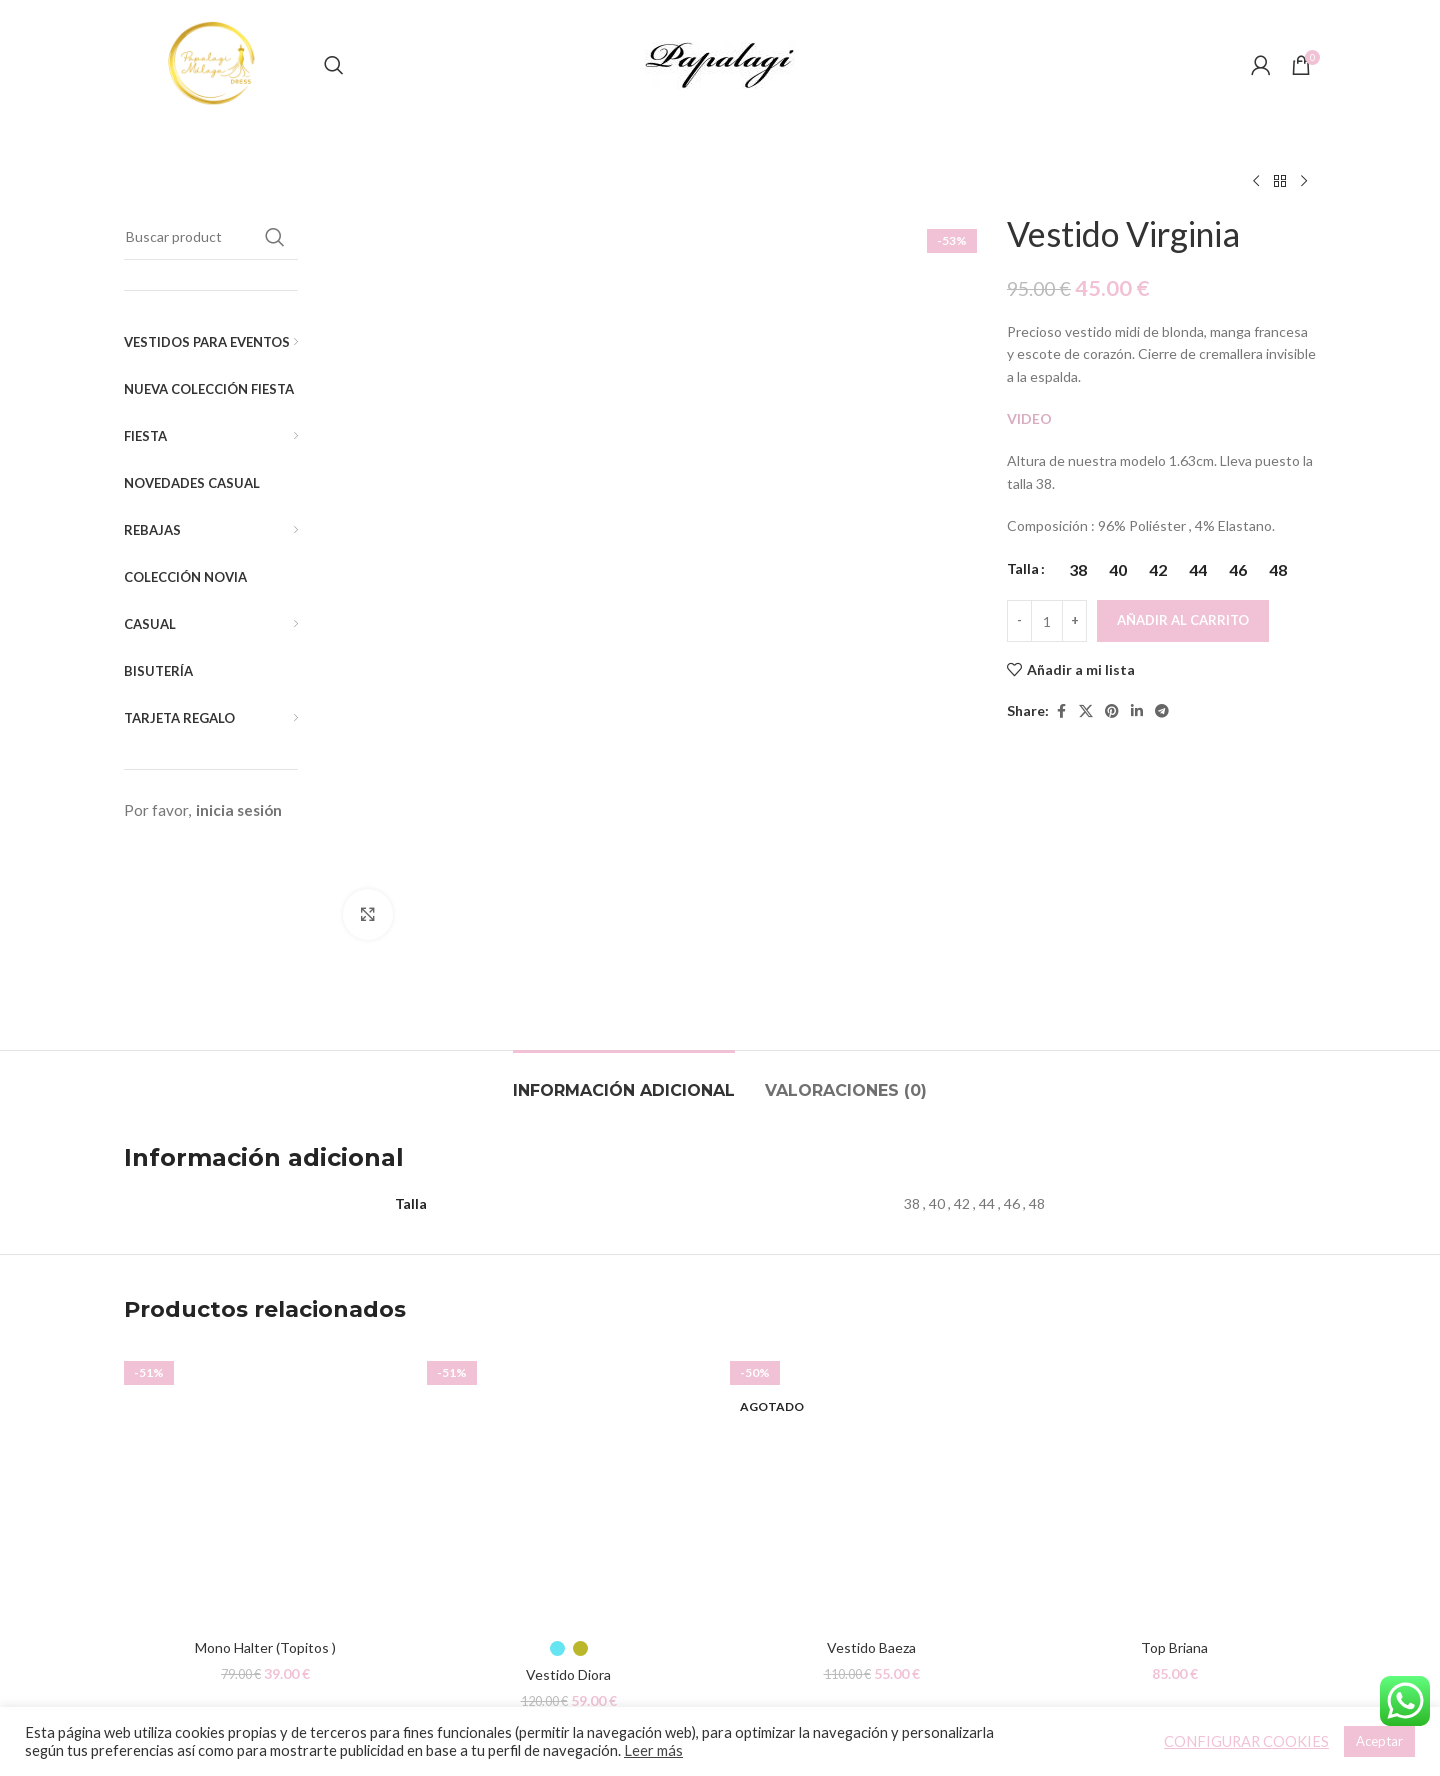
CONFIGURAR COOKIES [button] (1246, 1741)
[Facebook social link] (1061, 711)
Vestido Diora (568, 1486)
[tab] (624, 892)
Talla (1023, 568)
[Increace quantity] (1074, 621)
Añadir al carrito (1183, 620)
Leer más (653, 1750)
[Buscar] (334, 65)
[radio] (1077, 570)
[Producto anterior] (1256, 182)
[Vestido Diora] (568, 1299)
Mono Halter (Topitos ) (265, 1459)
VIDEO (1029, 418)
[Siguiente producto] (1304, 182)
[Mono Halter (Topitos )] (265, 1299)
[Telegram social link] (1162, 711)
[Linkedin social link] (1137, 711)
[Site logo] (214, 63)
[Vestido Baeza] (871, 1299)
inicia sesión (239, 810)
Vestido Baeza (871, 1459)
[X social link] (1086, 711)
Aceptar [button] (1379, 1741)
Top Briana (1174, 1459)
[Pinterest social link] (1112, 711)
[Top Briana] (1174, 1299)
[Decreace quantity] (1019, 621)
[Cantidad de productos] (1047, 621)
